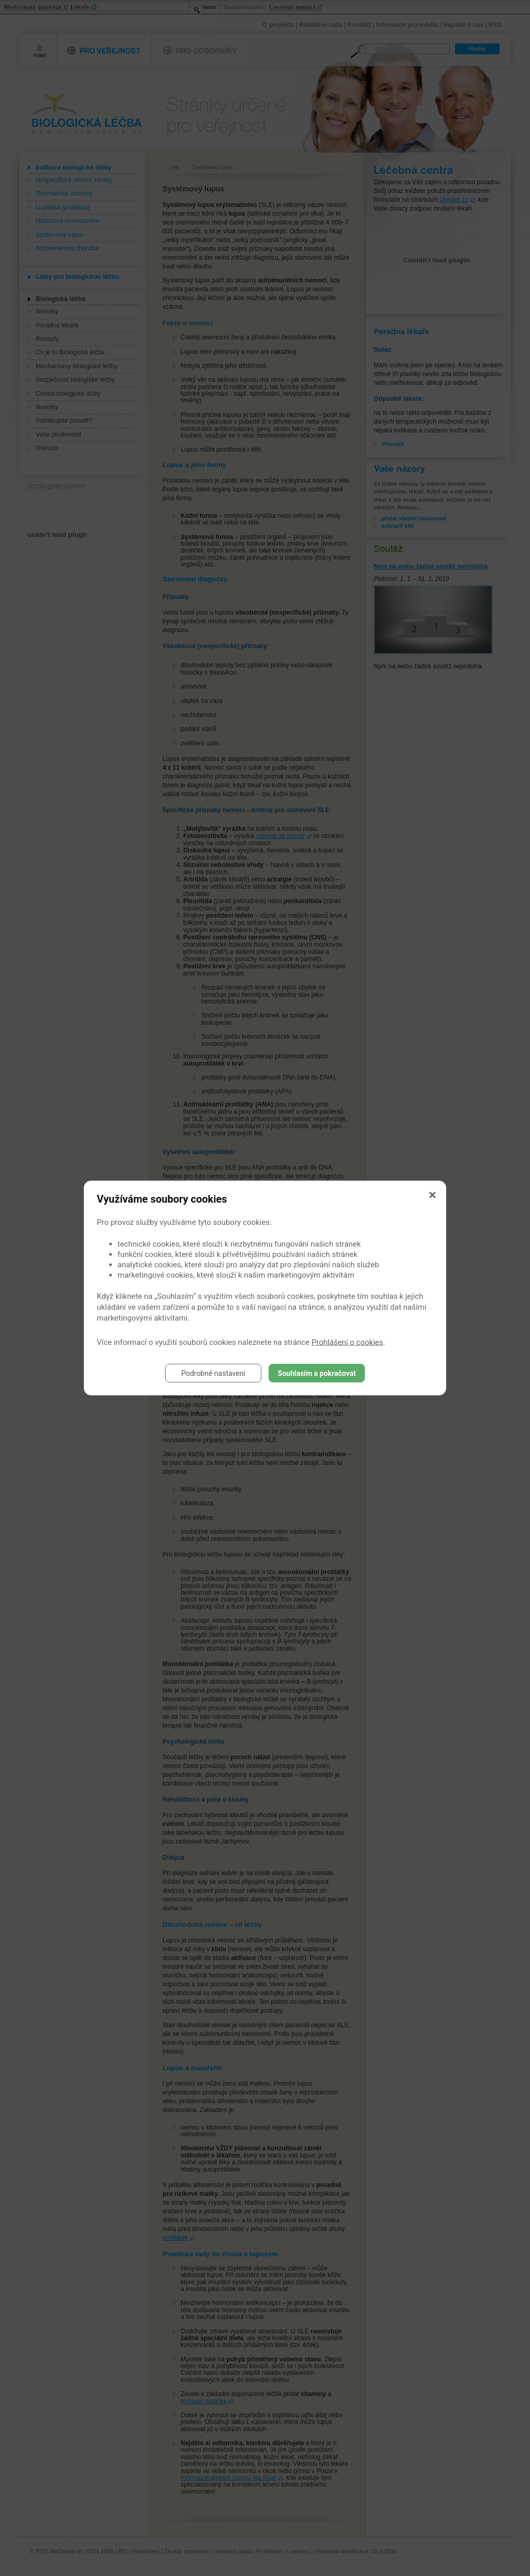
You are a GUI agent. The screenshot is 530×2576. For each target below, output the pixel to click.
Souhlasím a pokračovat (317, 1373)
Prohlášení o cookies (348, 1342)
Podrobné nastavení (213, 1373)
